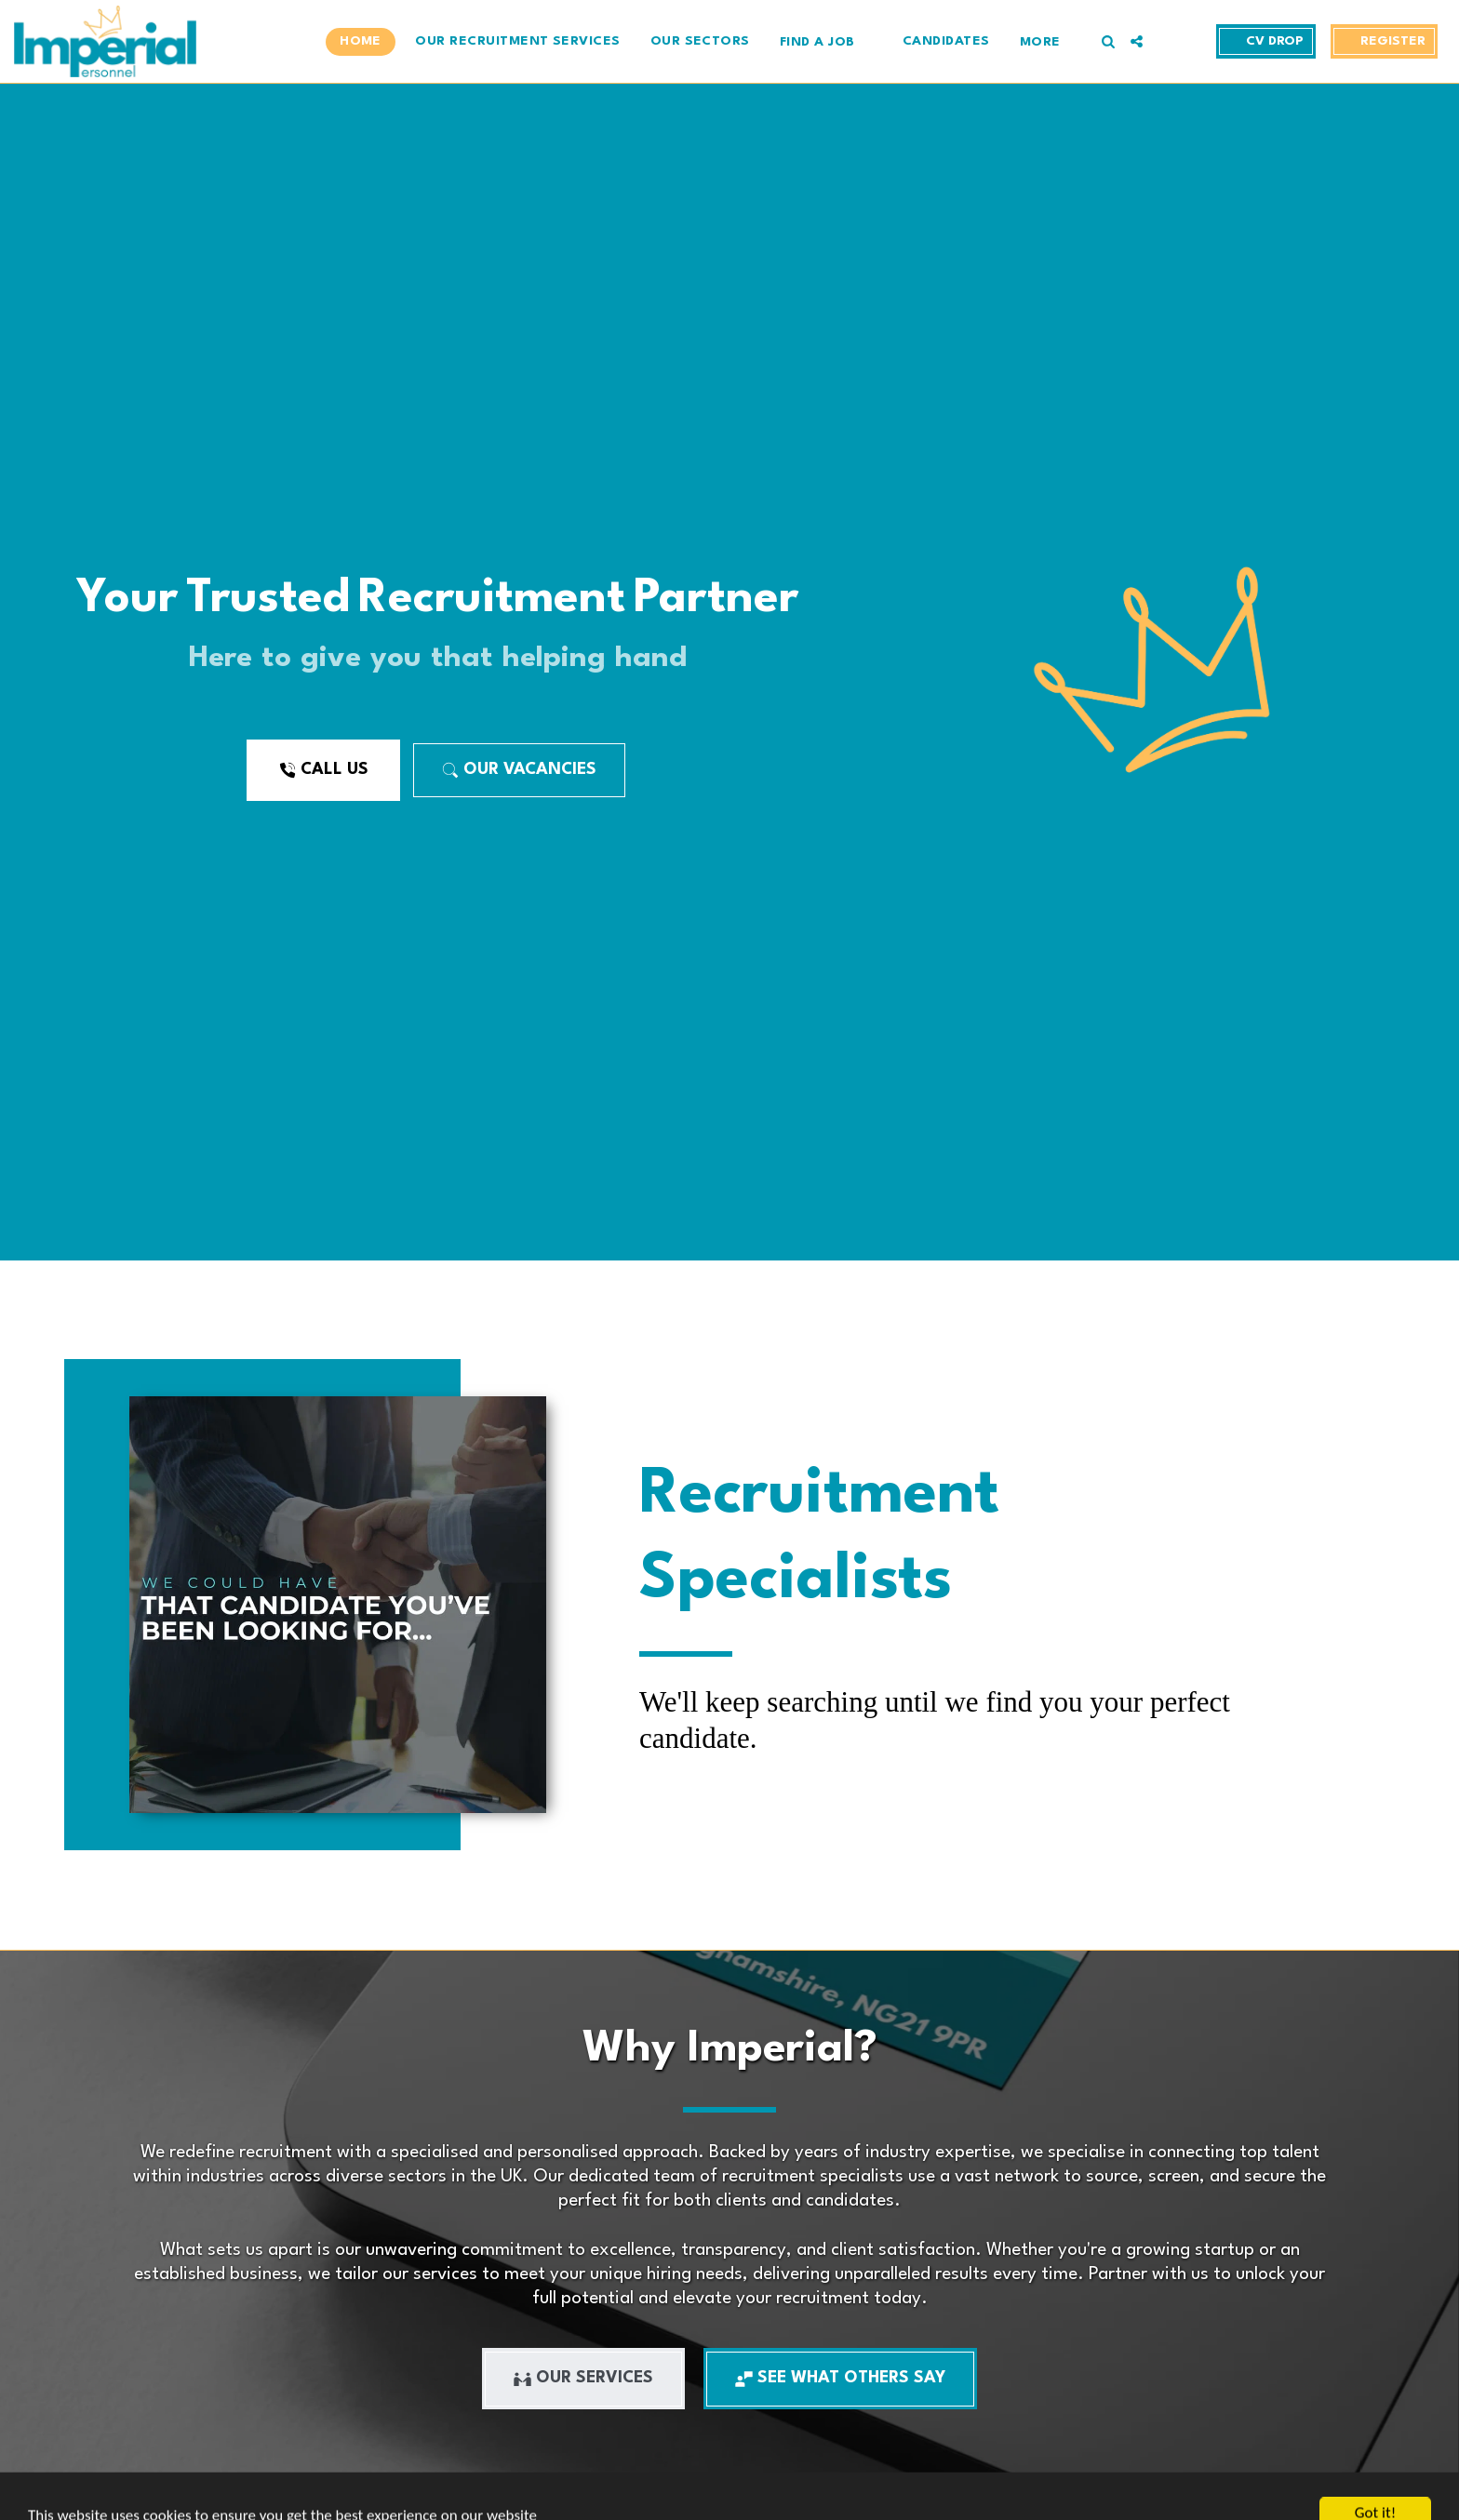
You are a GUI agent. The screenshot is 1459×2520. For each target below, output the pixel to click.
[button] (826, 41)
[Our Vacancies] (518, 770)
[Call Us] (323, 770)
